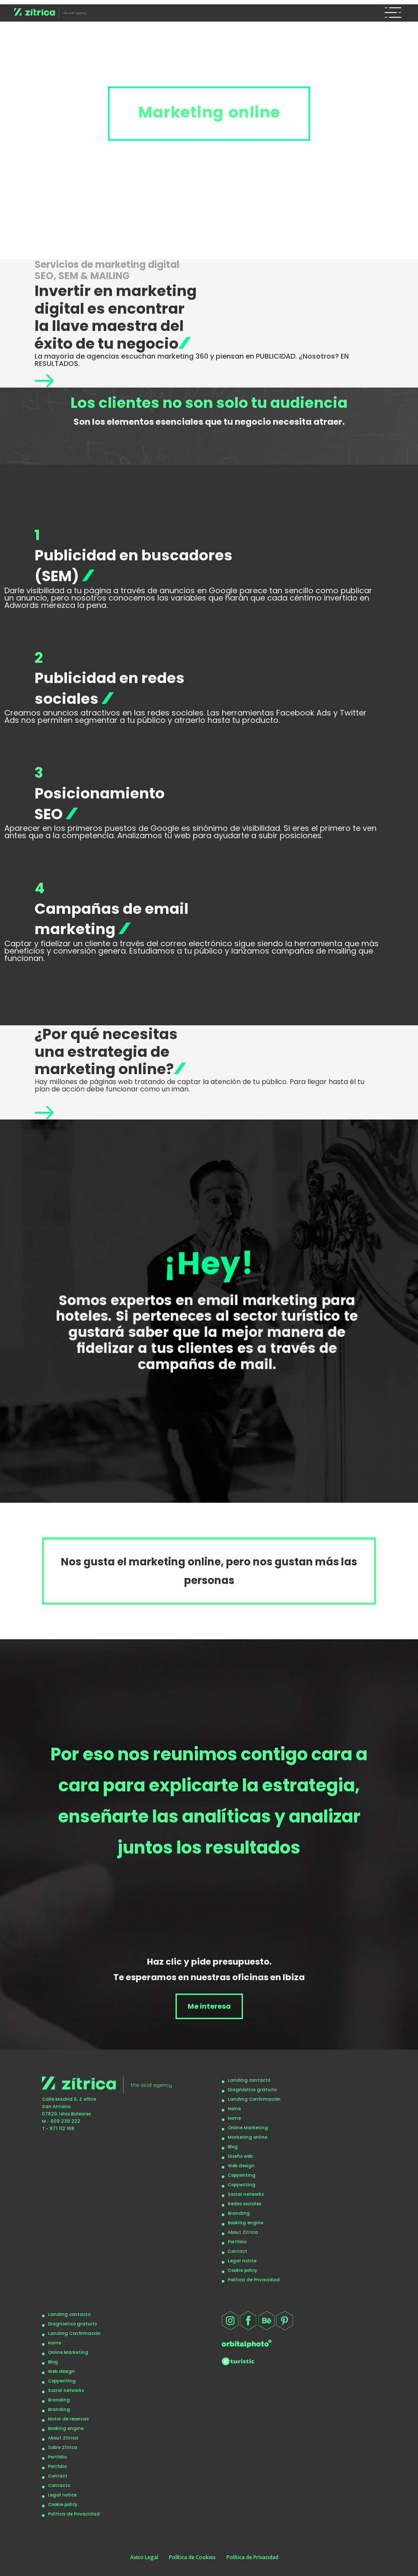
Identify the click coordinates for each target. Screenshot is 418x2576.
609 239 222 (65, 2121)
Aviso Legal (144, 2557)
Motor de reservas (68, 2419)
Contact (237, 2251)
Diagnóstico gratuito (252, 2089)
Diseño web (240, 2156)
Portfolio (237, 2242)
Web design (241, 2166)
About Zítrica (243, 2232)
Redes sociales (244, 2204)
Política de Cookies (192, 2557)
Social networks (246, 2194)
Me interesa (209, 2006)
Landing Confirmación (254, 2099)
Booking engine (245, 2223)
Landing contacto (249, 2080)
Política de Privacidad (254, 2280)
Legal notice (242, 2261)
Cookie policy (242, 2270)
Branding (239, 2213)
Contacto (59, 2485)
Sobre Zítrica (62, 2447)
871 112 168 (62, 2128)
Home (234, 2108)
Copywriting (241, 2175)
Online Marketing (248, 2127)
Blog (233, 2146)
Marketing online (247, 2137)
